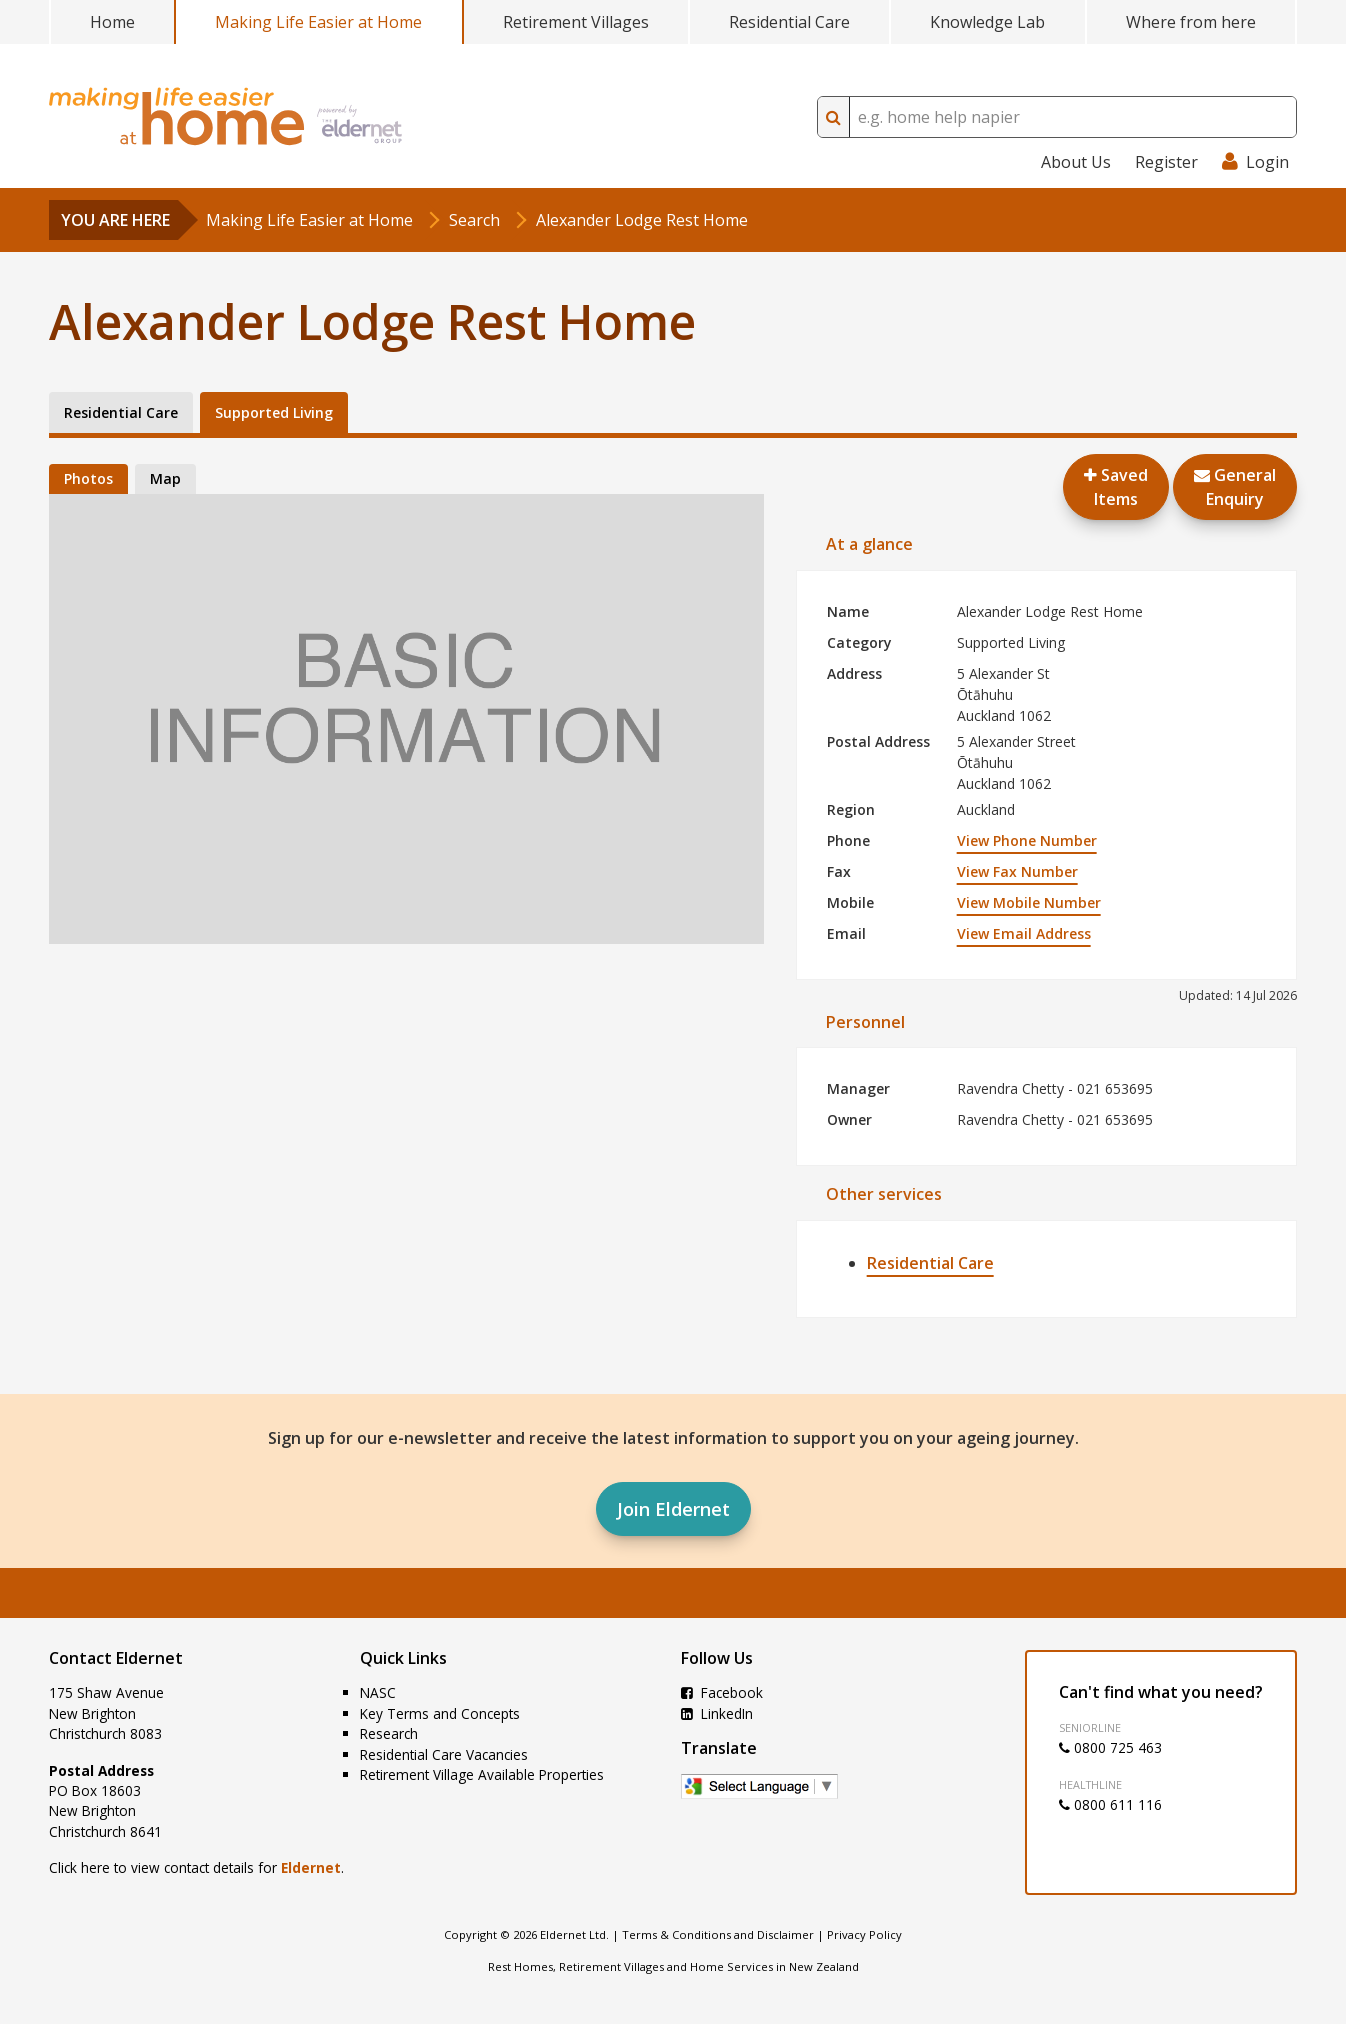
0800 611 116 (1110, 1804)
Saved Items (1116, 487)
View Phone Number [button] (1027, 840)
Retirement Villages (576, 22)
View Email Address (1024, 933)
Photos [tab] (88, 478)
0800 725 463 (1110, 1747)
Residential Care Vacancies (444, 1754)
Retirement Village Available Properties (482, 1774)
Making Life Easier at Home (318, 22)
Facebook (722, 1692)
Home (112, 22)
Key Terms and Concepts (440, 1713)
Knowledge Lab (987, 22)
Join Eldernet (673, 1509)
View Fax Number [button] (1017, 871)
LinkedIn (717, 1713)
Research (389, 1733)
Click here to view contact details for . (196, 1867)
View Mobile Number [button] (1029, 902)
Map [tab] (165, 478)
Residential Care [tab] (121, 412)
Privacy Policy (864, 1934)
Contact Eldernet (116, 1658)
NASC (378, 1692)
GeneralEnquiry (1235, 487)
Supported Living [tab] (274, 412)
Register (1166, 162)
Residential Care (789, 22)
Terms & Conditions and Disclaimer (718, 1934)
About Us (1076, 162)
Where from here (1191, 22)
